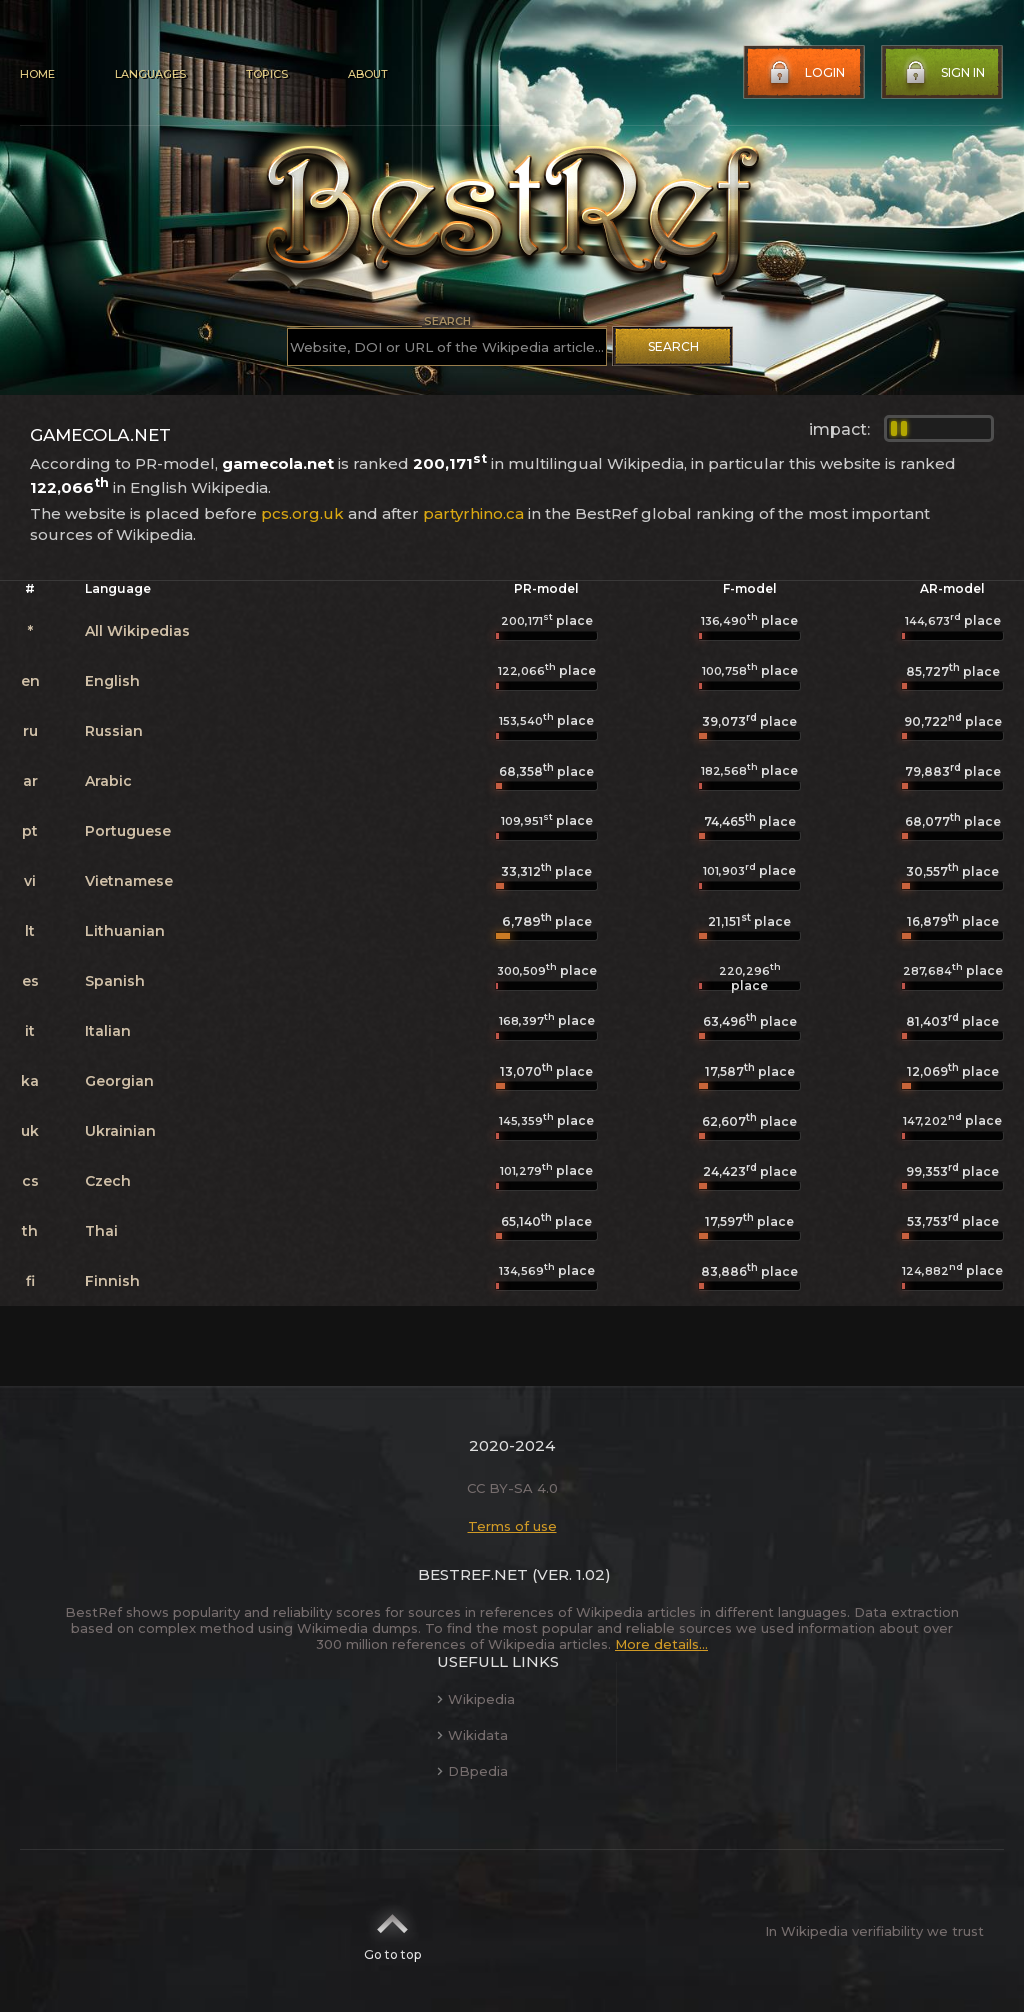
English (112, 681)
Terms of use (512, 1526)
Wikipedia (476, 1699)
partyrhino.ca (473, 513)
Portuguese (128, 831)
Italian (108, 1031)
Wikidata (472, 1735)
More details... (661, 1644)
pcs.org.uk (302, 513)
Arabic (108, 781)
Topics (267, 74)
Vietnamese (129, 881)
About (368, 74)
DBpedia (472, 1771)
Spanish (115, 981)
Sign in (943, 73)
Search (673, 346)
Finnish (112, 1281)
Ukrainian (120, 1131)
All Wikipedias (137, 631)
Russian (114, 731)
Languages (150, 74)
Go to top (392, 1931)
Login (805, 73)
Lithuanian (125, 931)
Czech (108, 1181)
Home (37, 74)
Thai (101, 1231)
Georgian (119, 1081)
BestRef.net (473, 1574)
